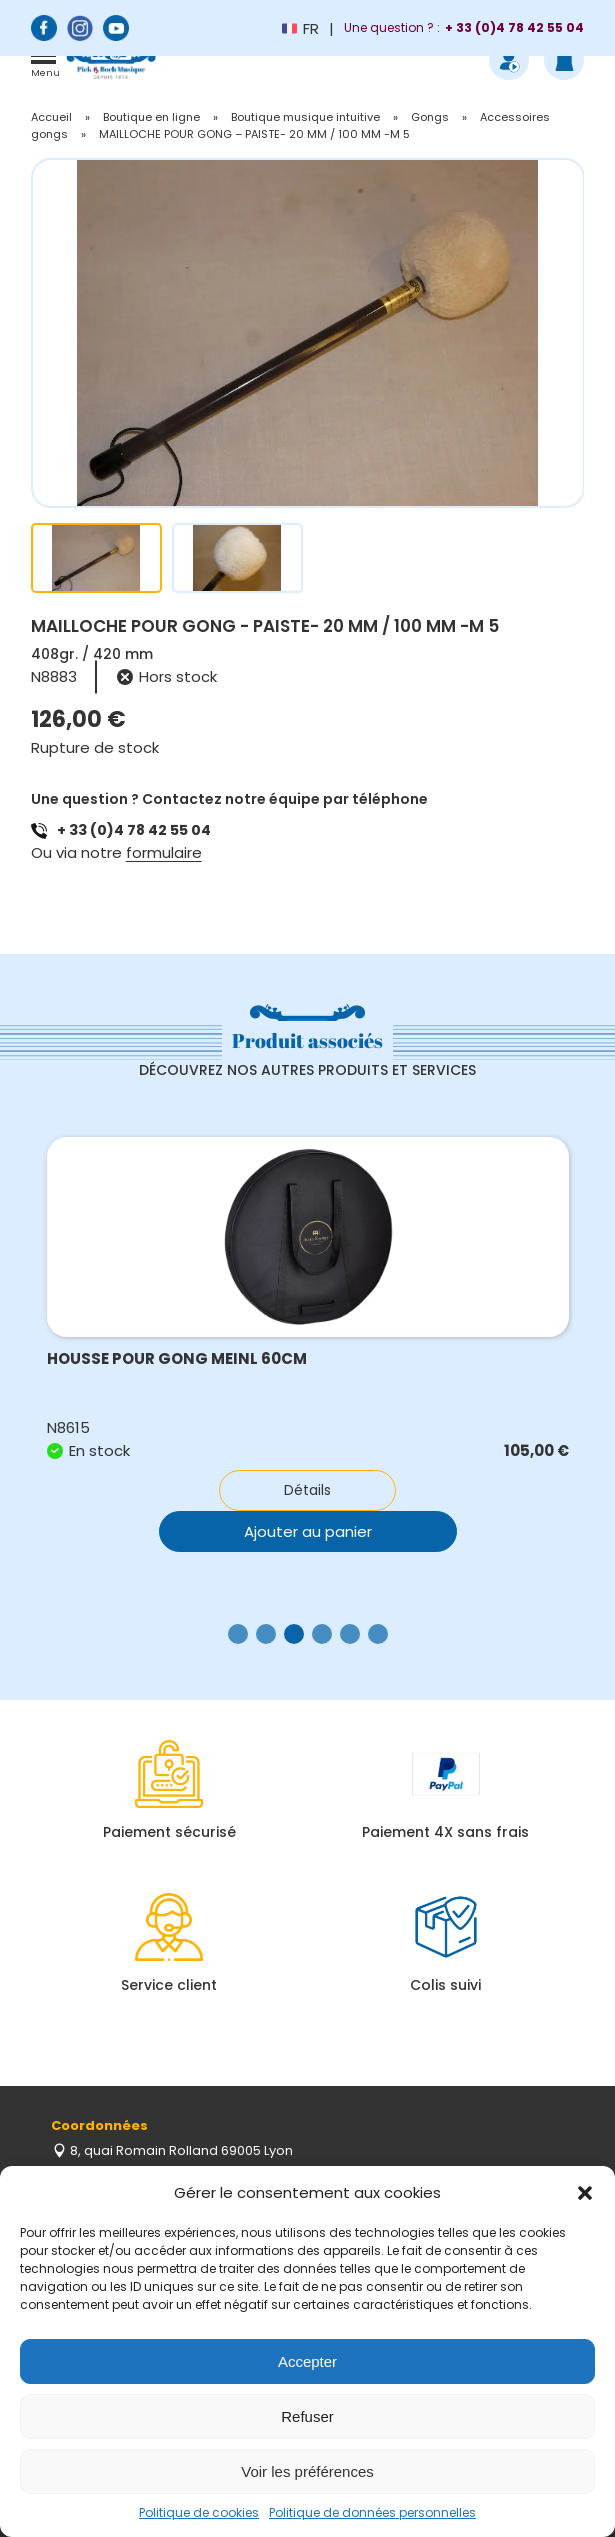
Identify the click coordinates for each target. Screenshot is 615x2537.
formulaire (164, 852)
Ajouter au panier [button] (308, 1531)
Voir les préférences (307, 2471)
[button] (585, 2193)
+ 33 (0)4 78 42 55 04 (134, 830)
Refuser (307, 2416)
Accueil (51, 117)
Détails (307, 1490)
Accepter (307, 2361)
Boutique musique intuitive (305, 117)
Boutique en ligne (151, 117)
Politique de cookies (199, 2512)
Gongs (430, 117)
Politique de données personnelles (372, 2512)
